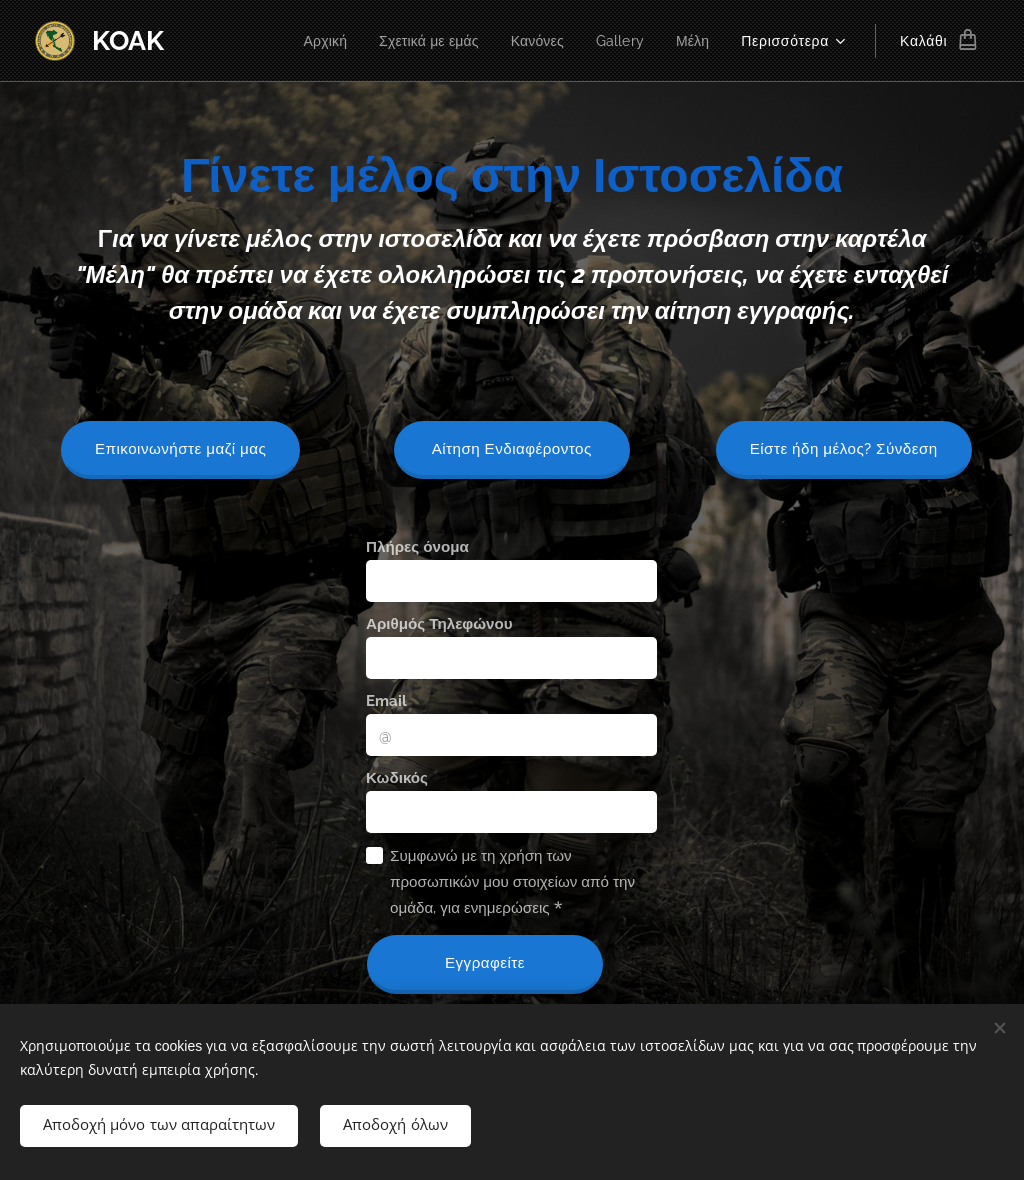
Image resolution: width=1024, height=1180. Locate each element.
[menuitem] (311, 41)
